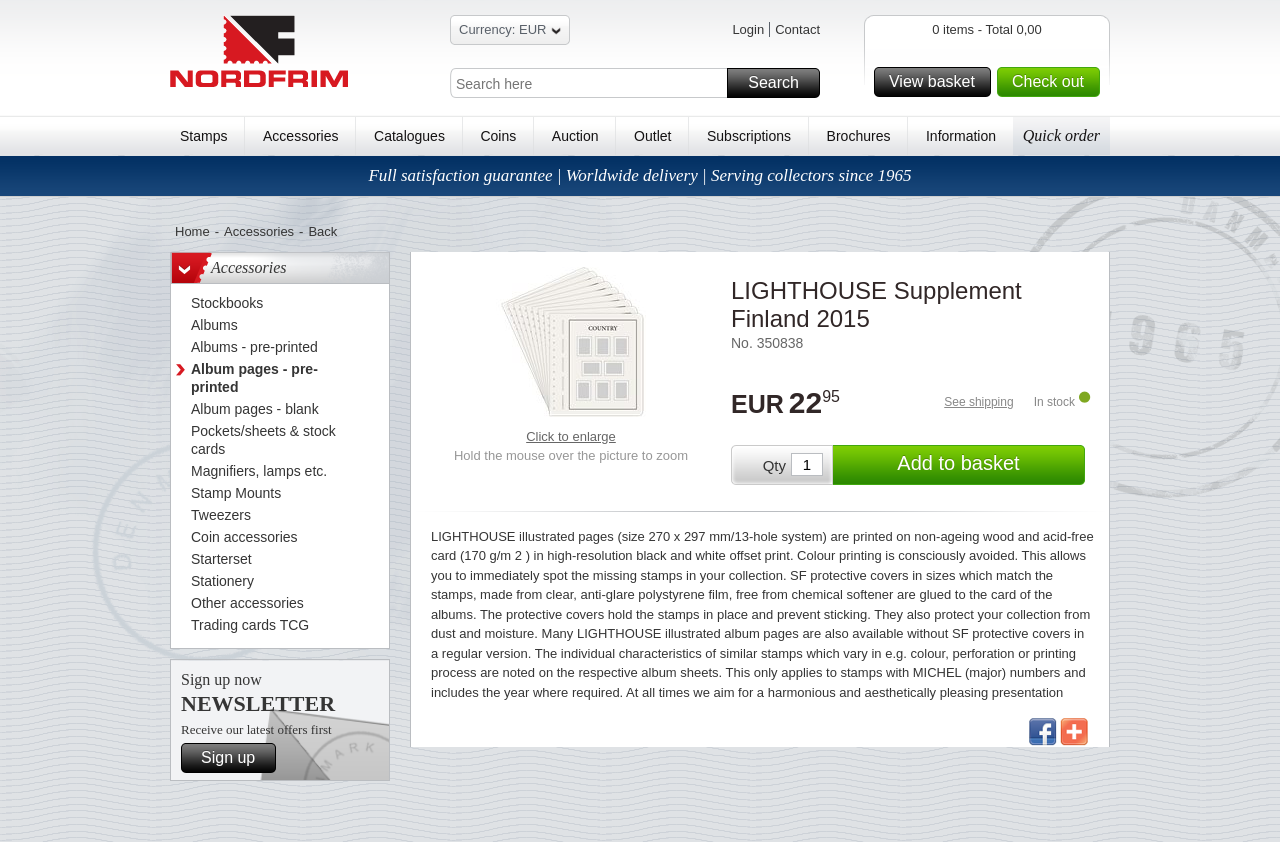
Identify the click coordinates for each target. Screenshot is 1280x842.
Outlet (652, 136)
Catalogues (409, 136)
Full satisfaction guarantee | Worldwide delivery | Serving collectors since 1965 (639, 175)
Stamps (203, 136)
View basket (937, 82)
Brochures (859, 136)
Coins (498, 136)
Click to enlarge (571, 436)
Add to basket (988, 465)
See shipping (978, 402)
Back (322, 231)
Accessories (300, 136)
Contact (797, 29)
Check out (1053, 82)
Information (961, 136)
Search (781, 83)
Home (192, 231)
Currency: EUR (510, 32)
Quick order (1061, 135)
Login (748, 29)
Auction (575, 136)
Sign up (235, 758)
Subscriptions (749, 136)
